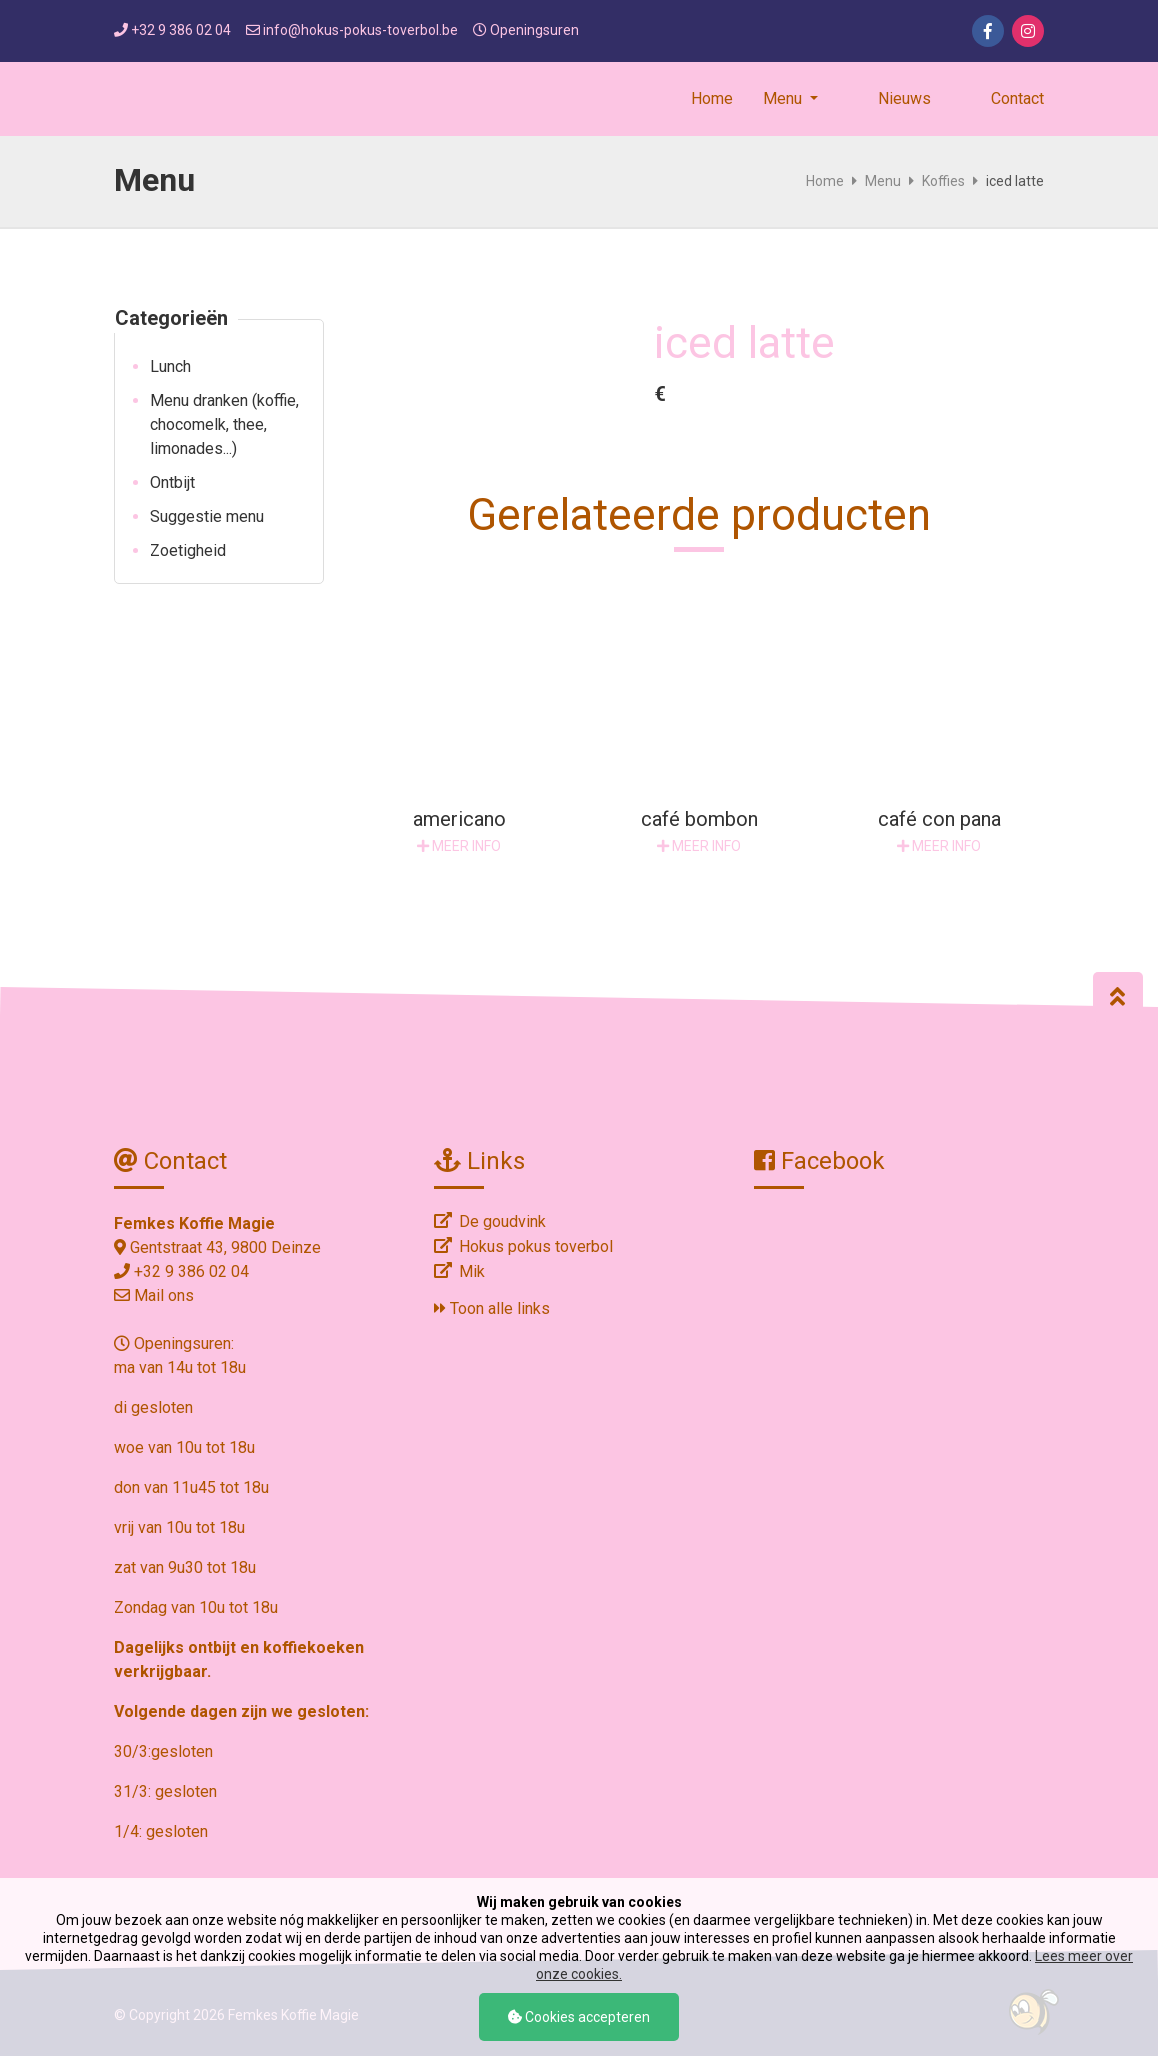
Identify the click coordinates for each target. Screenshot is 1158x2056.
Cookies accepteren (579, 2017)
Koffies (943, 181)
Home (712, 98)
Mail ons (164, 1295)
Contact (1017, 98)
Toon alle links (492, 1308)
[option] (489, 331)
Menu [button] (784, 98)
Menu (883, 181)
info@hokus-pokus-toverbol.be (360, 30)
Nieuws (904, 98)
